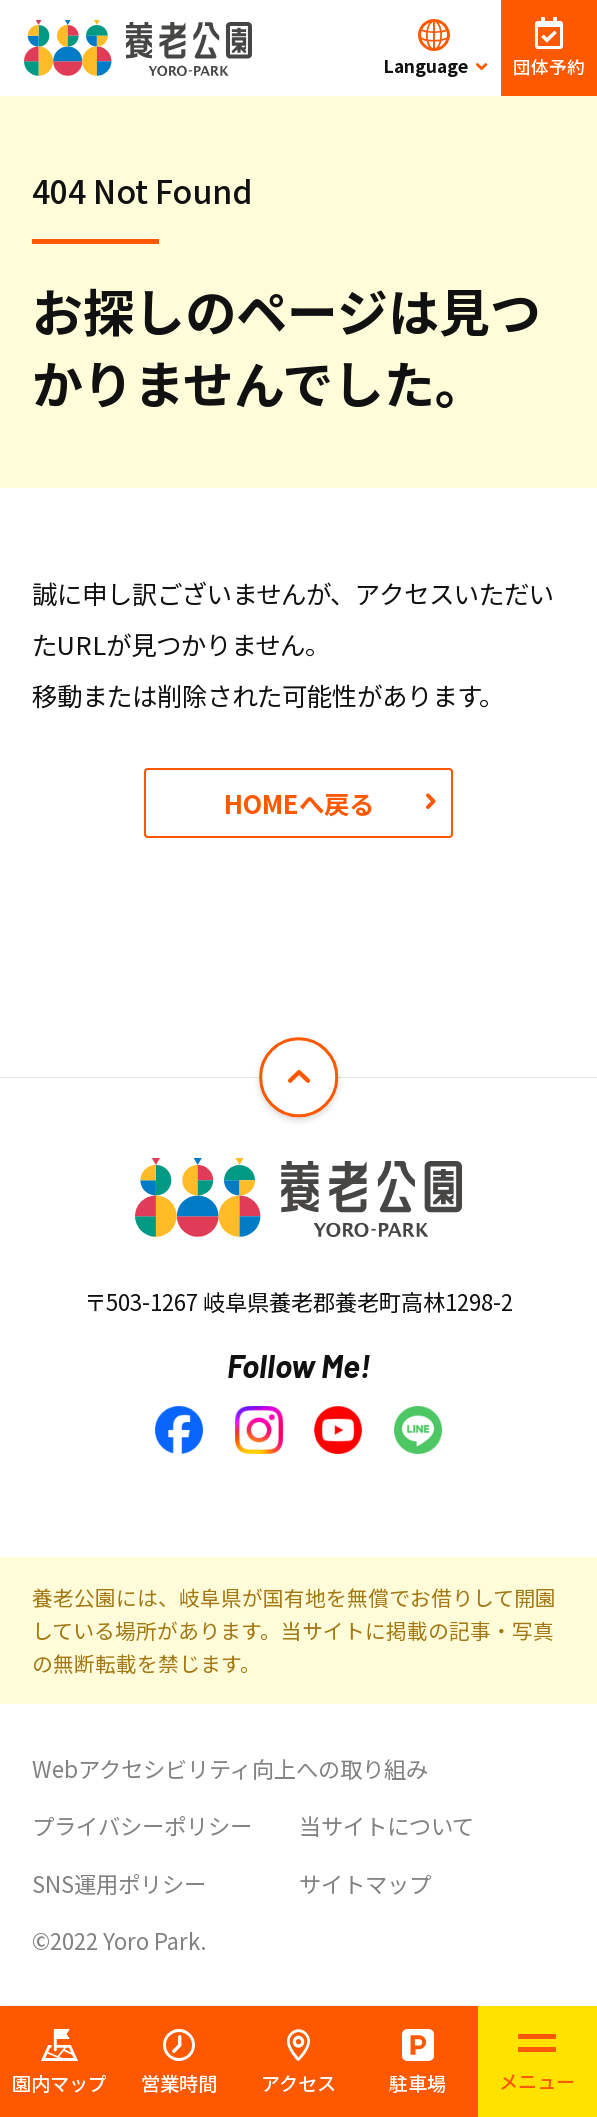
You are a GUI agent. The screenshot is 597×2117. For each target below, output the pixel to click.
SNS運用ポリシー (119, 1883)
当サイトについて (386, 1825)
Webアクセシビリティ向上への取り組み (230, 1768)
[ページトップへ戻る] (299, 1077)
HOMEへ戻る (299, 802)
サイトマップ (365, 1883)
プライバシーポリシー (142, 1825)
